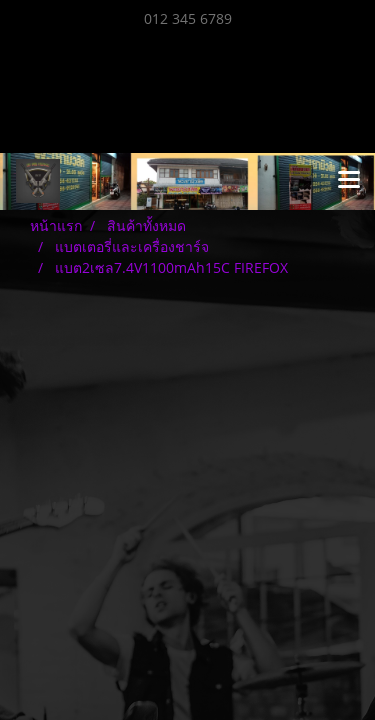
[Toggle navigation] (349, 181)
